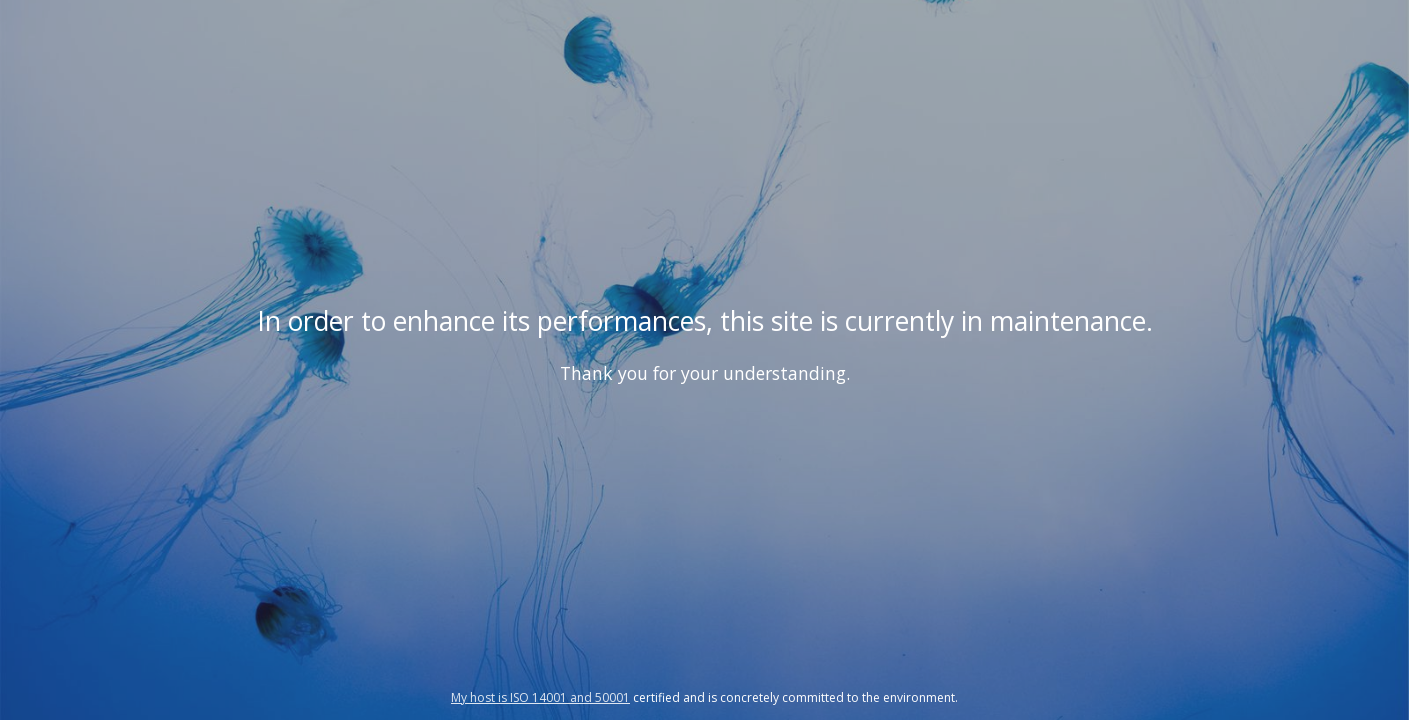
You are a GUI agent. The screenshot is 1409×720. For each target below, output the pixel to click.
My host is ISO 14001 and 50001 (540, 697)
